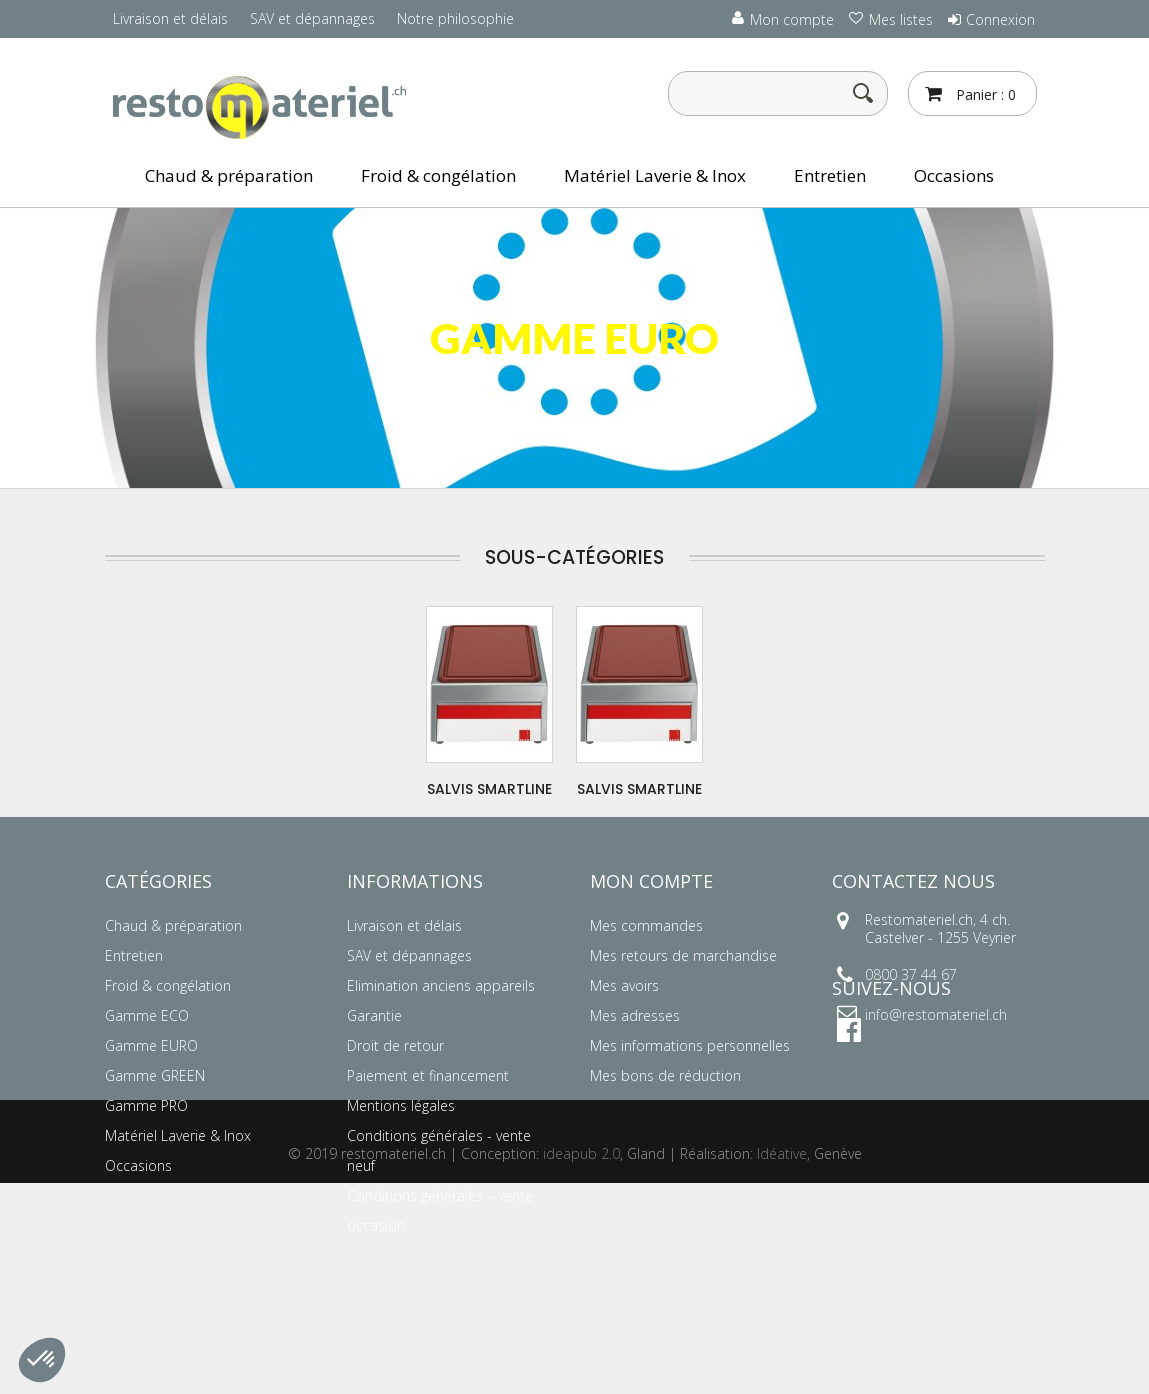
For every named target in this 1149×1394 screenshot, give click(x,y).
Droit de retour (395, 1045)
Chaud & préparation (229, 175)
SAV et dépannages (312, 18)
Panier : (984, 94)
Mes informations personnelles (690, 1045)
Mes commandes (646, 925)
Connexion (1000, 19)
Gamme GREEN (155, 1075)
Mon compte (651, 881)
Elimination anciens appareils (441, 985)
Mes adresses (635, 1015)
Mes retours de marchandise (683, 955)
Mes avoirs (624, 985)
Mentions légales (401, 1105)
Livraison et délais (170, 18)
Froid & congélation (438, 175)
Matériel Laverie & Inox (655, 175)
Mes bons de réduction (665, 1075)
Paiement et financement (428, 1075)
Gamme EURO (151, 1045)
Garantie (374, 1015)
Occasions (954, 175)
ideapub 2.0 (581, 1364)
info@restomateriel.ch (936, 1014)
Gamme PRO (146, 1105)
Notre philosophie (455, 18)
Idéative (782, 1364)
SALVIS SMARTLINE (489, 789)
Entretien (830, 175)
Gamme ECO (147, 1015)
